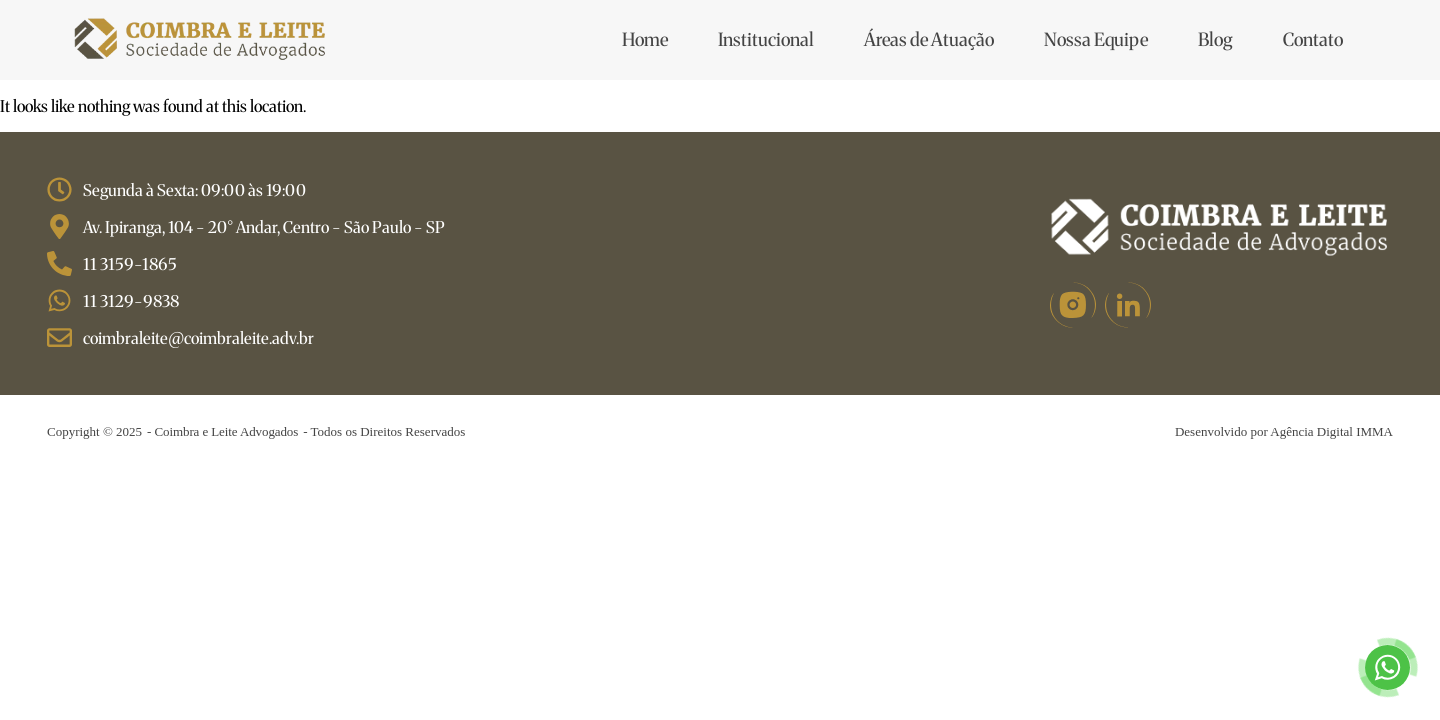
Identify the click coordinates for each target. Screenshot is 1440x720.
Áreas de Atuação (929, 39)
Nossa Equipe (1096, 39)
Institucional (766, 39)
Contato (1313, 39)
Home (645, 39)
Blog (1215, 39)
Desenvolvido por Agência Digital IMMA (1284, 431)
